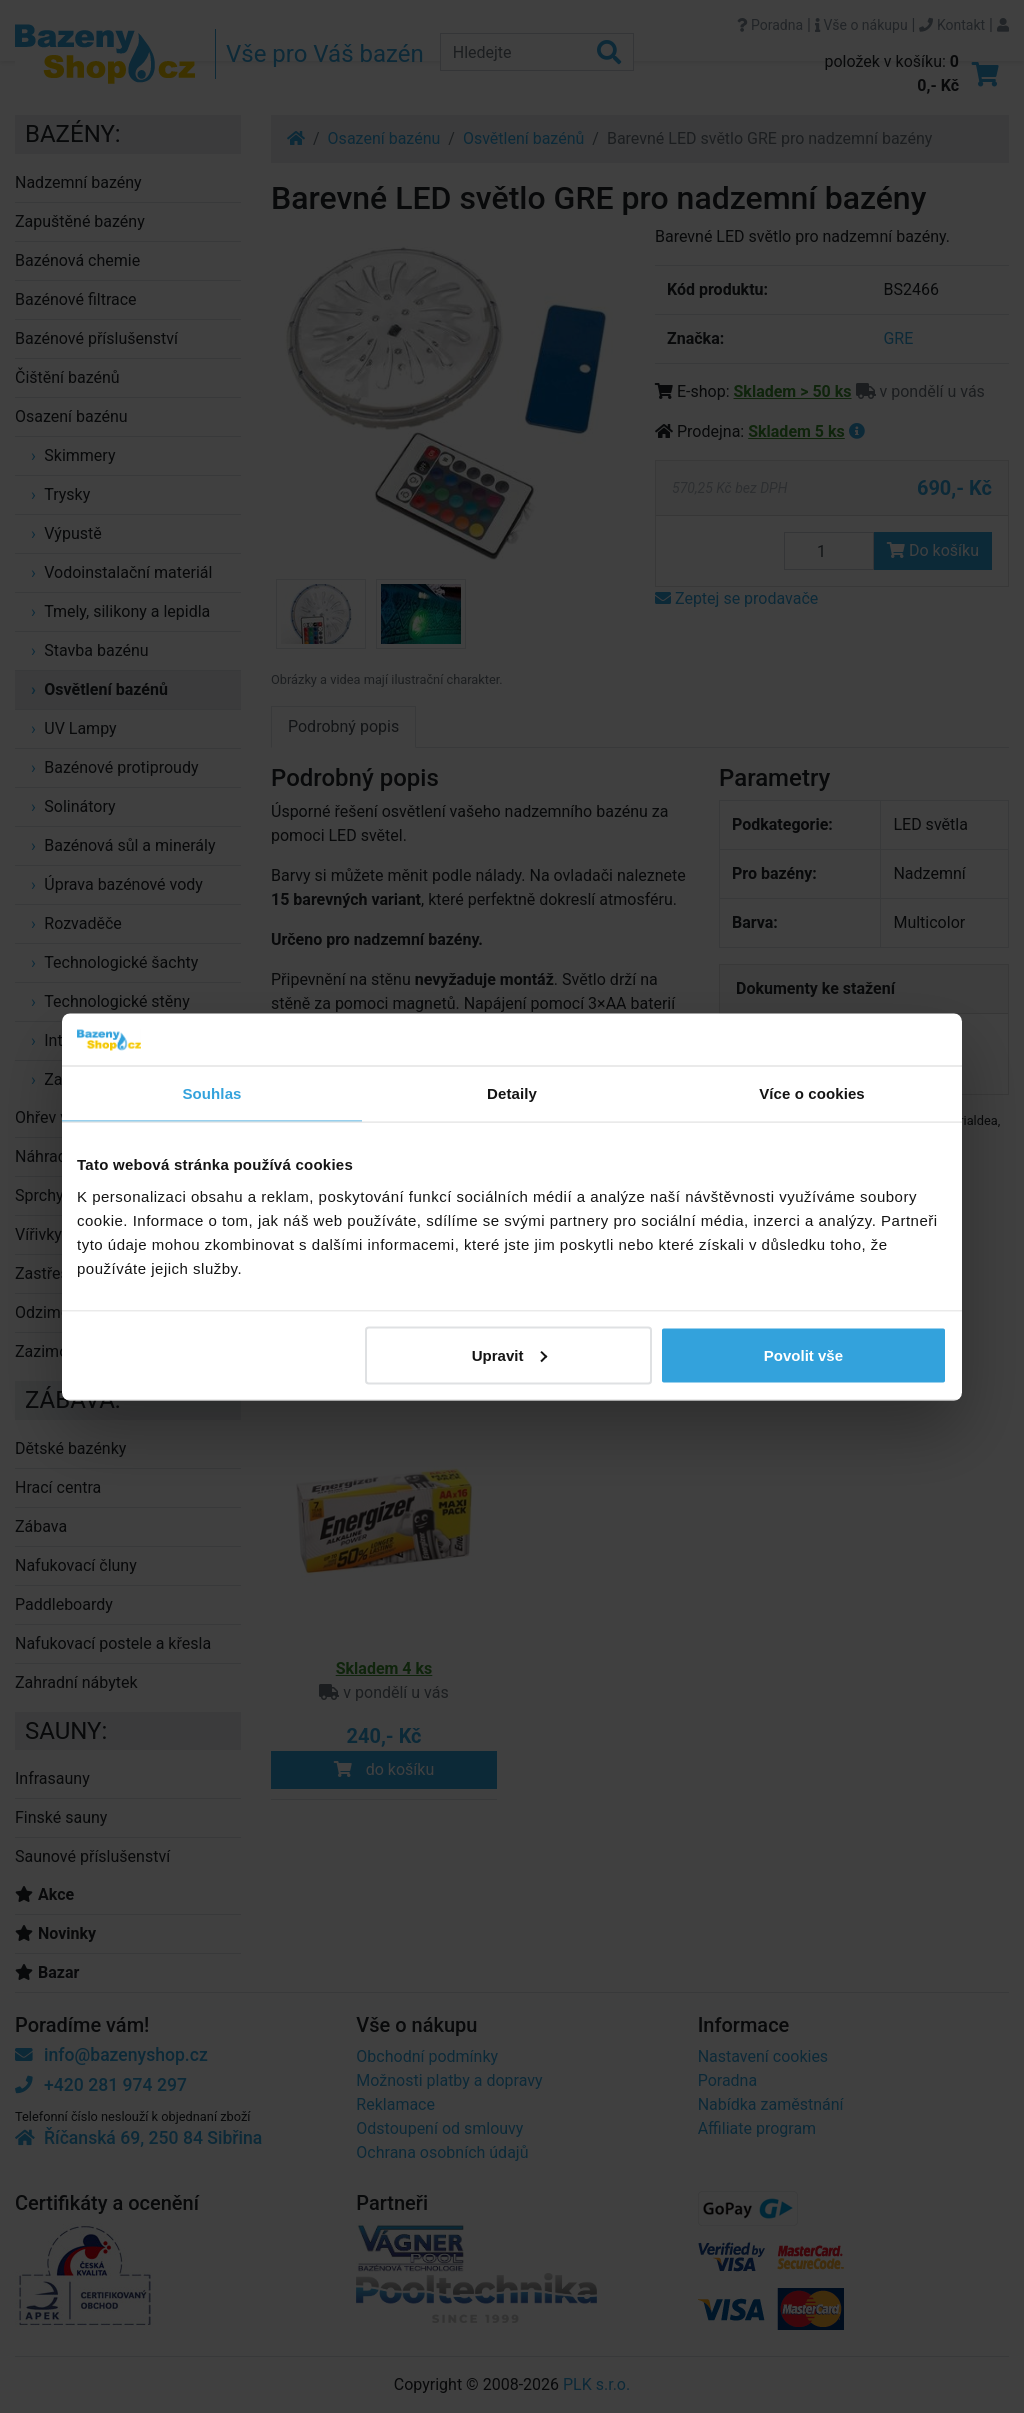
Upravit (510, 1354)
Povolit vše (803, 1354)
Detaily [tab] (512, 1093)
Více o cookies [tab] (812, 1093)
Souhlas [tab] (211, 1093)
